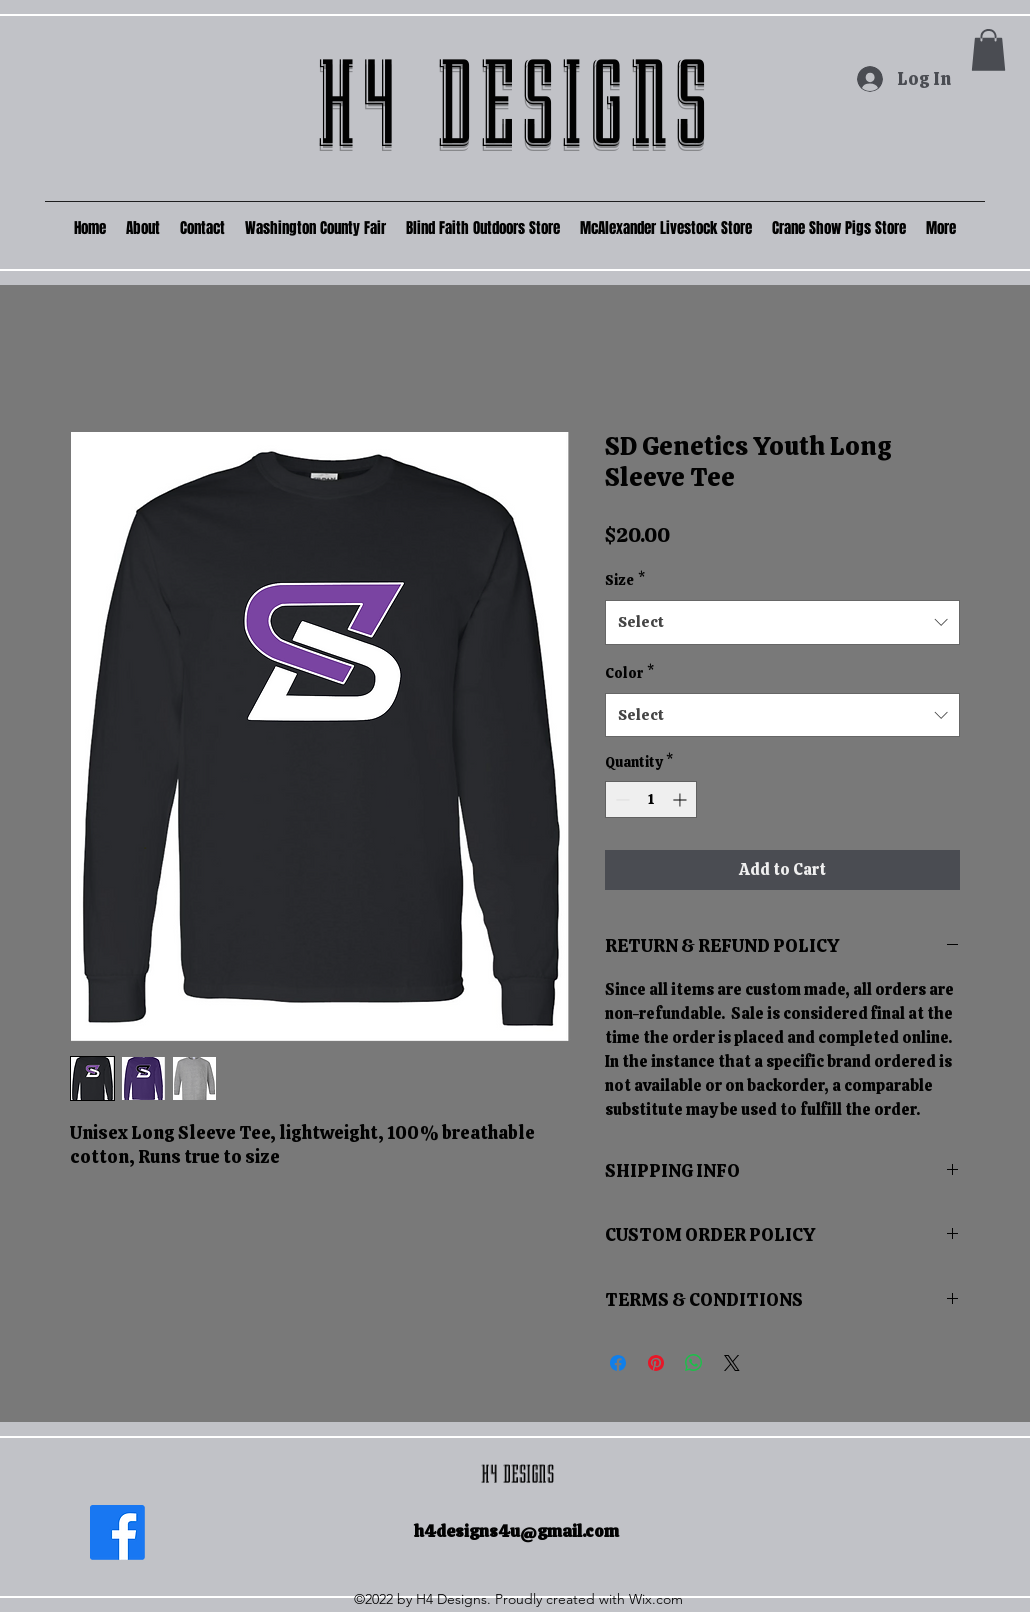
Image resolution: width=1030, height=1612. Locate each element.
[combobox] (782, 622)
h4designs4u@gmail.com (516, 1531)
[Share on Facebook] (618, 1363)
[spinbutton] (651, 799)
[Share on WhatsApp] (694, 1363)
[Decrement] (620, 799)
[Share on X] (732, 1363)
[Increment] (681, 799)
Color (629, 673)
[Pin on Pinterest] (656, 1363)
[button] (988, 50)
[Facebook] (117, 1532)
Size (625, 580)
